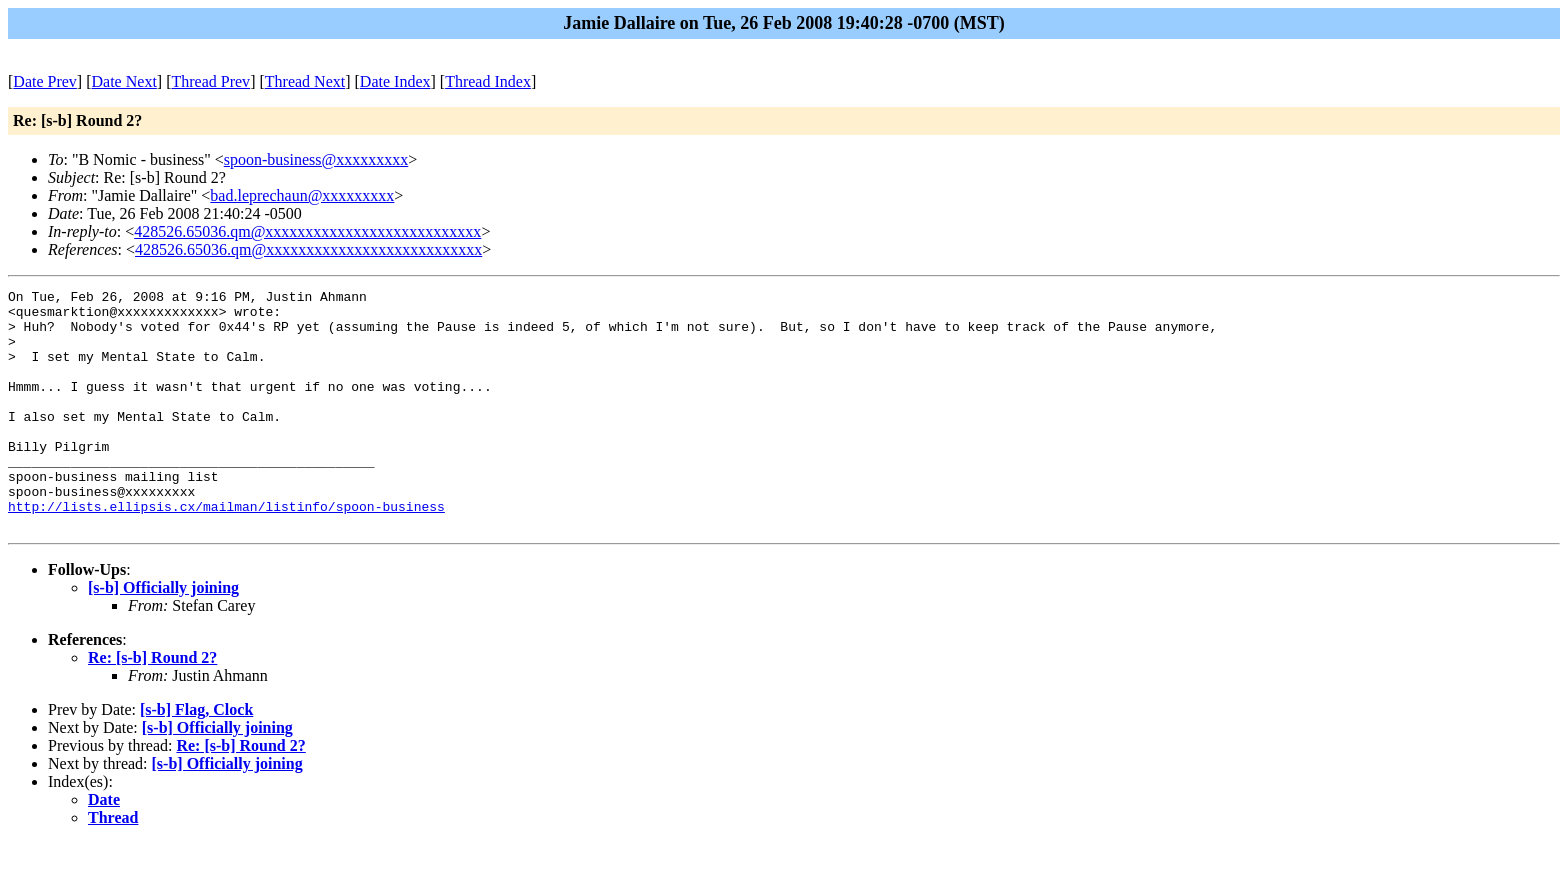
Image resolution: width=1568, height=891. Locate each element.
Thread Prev (210, 81)
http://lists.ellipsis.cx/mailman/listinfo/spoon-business (226, 551)
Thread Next (305, 81)
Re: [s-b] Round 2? (152, 705)
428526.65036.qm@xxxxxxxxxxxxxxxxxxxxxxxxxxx (307, 231)
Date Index (395, 81)
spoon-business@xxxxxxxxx (316, 159)
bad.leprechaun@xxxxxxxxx (302, 195)
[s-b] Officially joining (163, 635)
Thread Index (488, 81)
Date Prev (45, 81)
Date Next (124, 81)
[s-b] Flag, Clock (196, 757)
